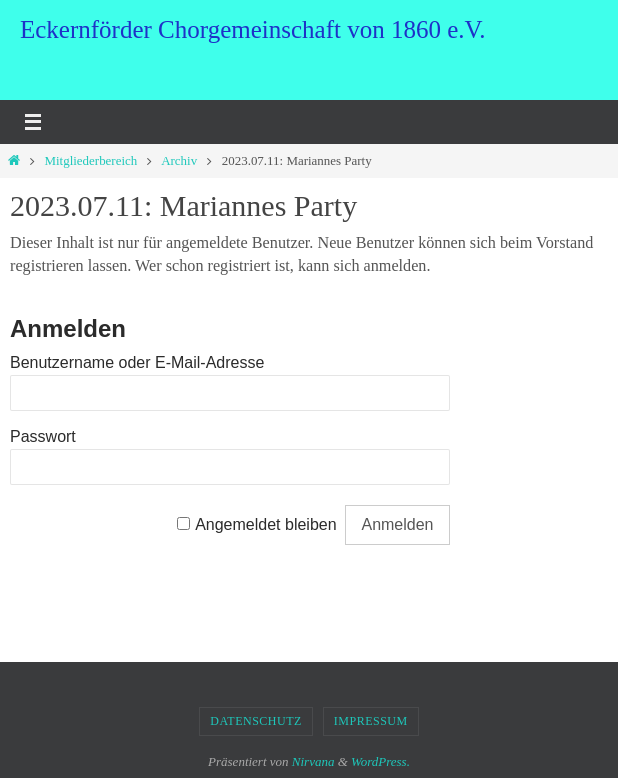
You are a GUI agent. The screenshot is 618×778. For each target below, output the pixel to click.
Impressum (371, 721)
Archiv (179, 160)
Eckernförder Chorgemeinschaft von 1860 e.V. (253, 29)
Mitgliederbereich (90, 160)
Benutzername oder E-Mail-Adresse (137, 362)
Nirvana (313, 761)
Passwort (43, 436)
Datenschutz (256, 721)
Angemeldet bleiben (265, 524)
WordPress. (380, 761)
